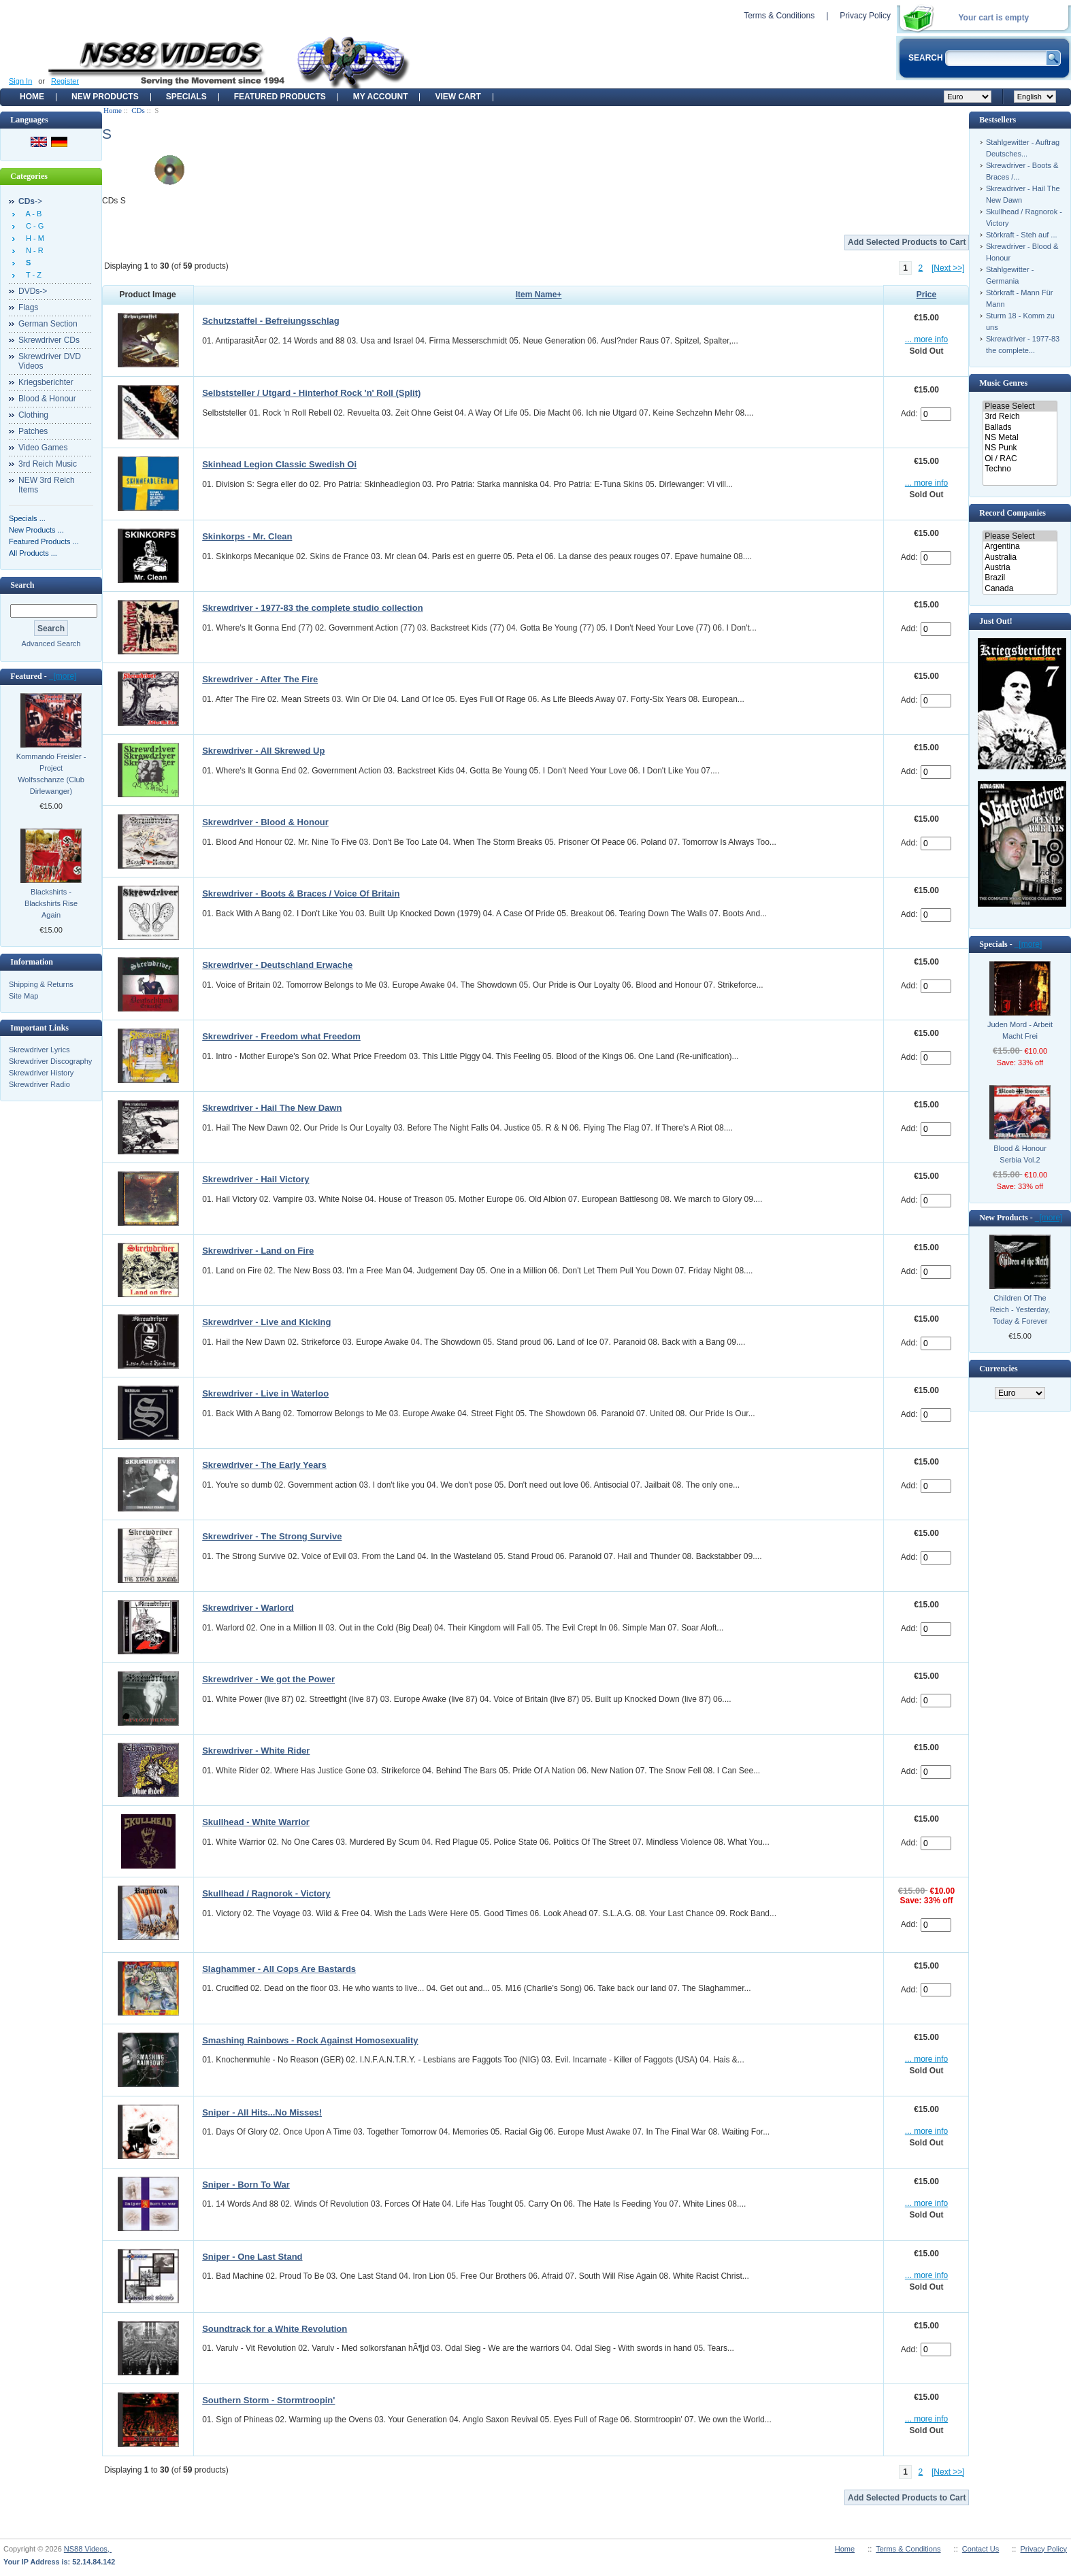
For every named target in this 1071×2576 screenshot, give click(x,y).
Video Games (43, 447)
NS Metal (1019, 438)
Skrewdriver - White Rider (256, 1750)
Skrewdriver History (41, 1073)
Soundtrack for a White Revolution (274, 2329)
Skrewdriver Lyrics (39, 1050)
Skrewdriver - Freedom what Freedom (281, 1036)
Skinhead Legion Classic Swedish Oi (279, 464)
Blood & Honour (47, 398)
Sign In (20, 81)
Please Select (1019, 406)
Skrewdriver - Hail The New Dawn (272, 1108)
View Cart (457, 96)
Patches (33, 431)
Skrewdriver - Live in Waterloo (265, 1393)
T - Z (32, 275)
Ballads (1019, 427)
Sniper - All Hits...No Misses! (262, 2112)
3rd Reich (1019, 417)
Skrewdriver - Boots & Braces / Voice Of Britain (300, 893)
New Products (105, 96)
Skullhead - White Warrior (256, 1822)
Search (22, 585)
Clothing (33, 415)
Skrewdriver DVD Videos (49, 361)
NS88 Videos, (88, 2549)
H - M (33, 238)
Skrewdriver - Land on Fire (258, 1250)
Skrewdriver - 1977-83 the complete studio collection (312, 608)
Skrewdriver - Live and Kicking (266, 1322)
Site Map (23, 996)
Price (926, 294)
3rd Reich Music (47, 464)
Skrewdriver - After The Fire (260, 679)
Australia (1019, 557)
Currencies (998, 1368)
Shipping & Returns (41, 984)
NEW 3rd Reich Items (46, 485)
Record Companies (1012, 513)
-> (30, 201)
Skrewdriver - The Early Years (264, 1465)
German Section (48, 324)
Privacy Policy (865, 15)
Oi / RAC (1019, 459)
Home (32, 96)
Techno (1019, 469)
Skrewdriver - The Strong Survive (272, 1536)
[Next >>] (948, 268)
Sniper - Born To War (246, 2184)
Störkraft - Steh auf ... (1021, 235)
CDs (138, 110)
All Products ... (33, 553)
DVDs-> (32, 291)
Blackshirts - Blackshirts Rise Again (51, 903)
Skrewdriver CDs (49, 340)
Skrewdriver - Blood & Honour (265, 822)
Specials (186, 96)
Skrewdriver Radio (39, 1084)
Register (65, 81)
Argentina (1019, 546)
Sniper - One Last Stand (252, 2257)
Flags (28, 307)
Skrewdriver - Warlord (248, 1608)
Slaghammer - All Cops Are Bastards (279, 1969)
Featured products (280, 96)
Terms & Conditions (779, 15)
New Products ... (36, 530)
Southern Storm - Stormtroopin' (268, 2400)
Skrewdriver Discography (50, 1061)
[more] (63, 676)
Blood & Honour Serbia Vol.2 (1020, 1154)
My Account (380, 96)
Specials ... (27, 518)
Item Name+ (539, 294)
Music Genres (1003, 383)
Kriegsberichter (45, 382)
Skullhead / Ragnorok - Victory (266, 1893)
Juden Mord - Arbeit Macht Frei (1020, 1030)
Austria (1019, 568)
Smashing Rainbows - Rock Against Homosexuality (310, 2040)
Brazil (1019, 578)
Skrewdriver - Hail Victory (255, 1179)
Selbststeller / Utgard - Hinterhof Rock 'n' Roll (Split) (311, 393)
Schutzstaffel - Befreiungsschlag (271, 321)
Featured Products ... (44, 541)
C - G (33, 226)
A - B (32, 214)
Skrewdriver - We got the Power (268, 1679)
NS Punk (1019, 448)
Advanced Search (51, 643)
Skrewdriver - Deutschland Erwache (277, 965)
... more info (926, 339)
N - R (33, 250)
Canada (1019, 589)
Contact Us (980, 2549)
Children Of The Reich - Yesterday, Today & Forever (1020, 1309)
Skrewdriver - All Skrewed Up (263, 751)
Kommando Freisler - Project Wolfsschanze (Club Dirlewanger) (51, 773)
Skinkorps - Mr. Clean (247, 536)
